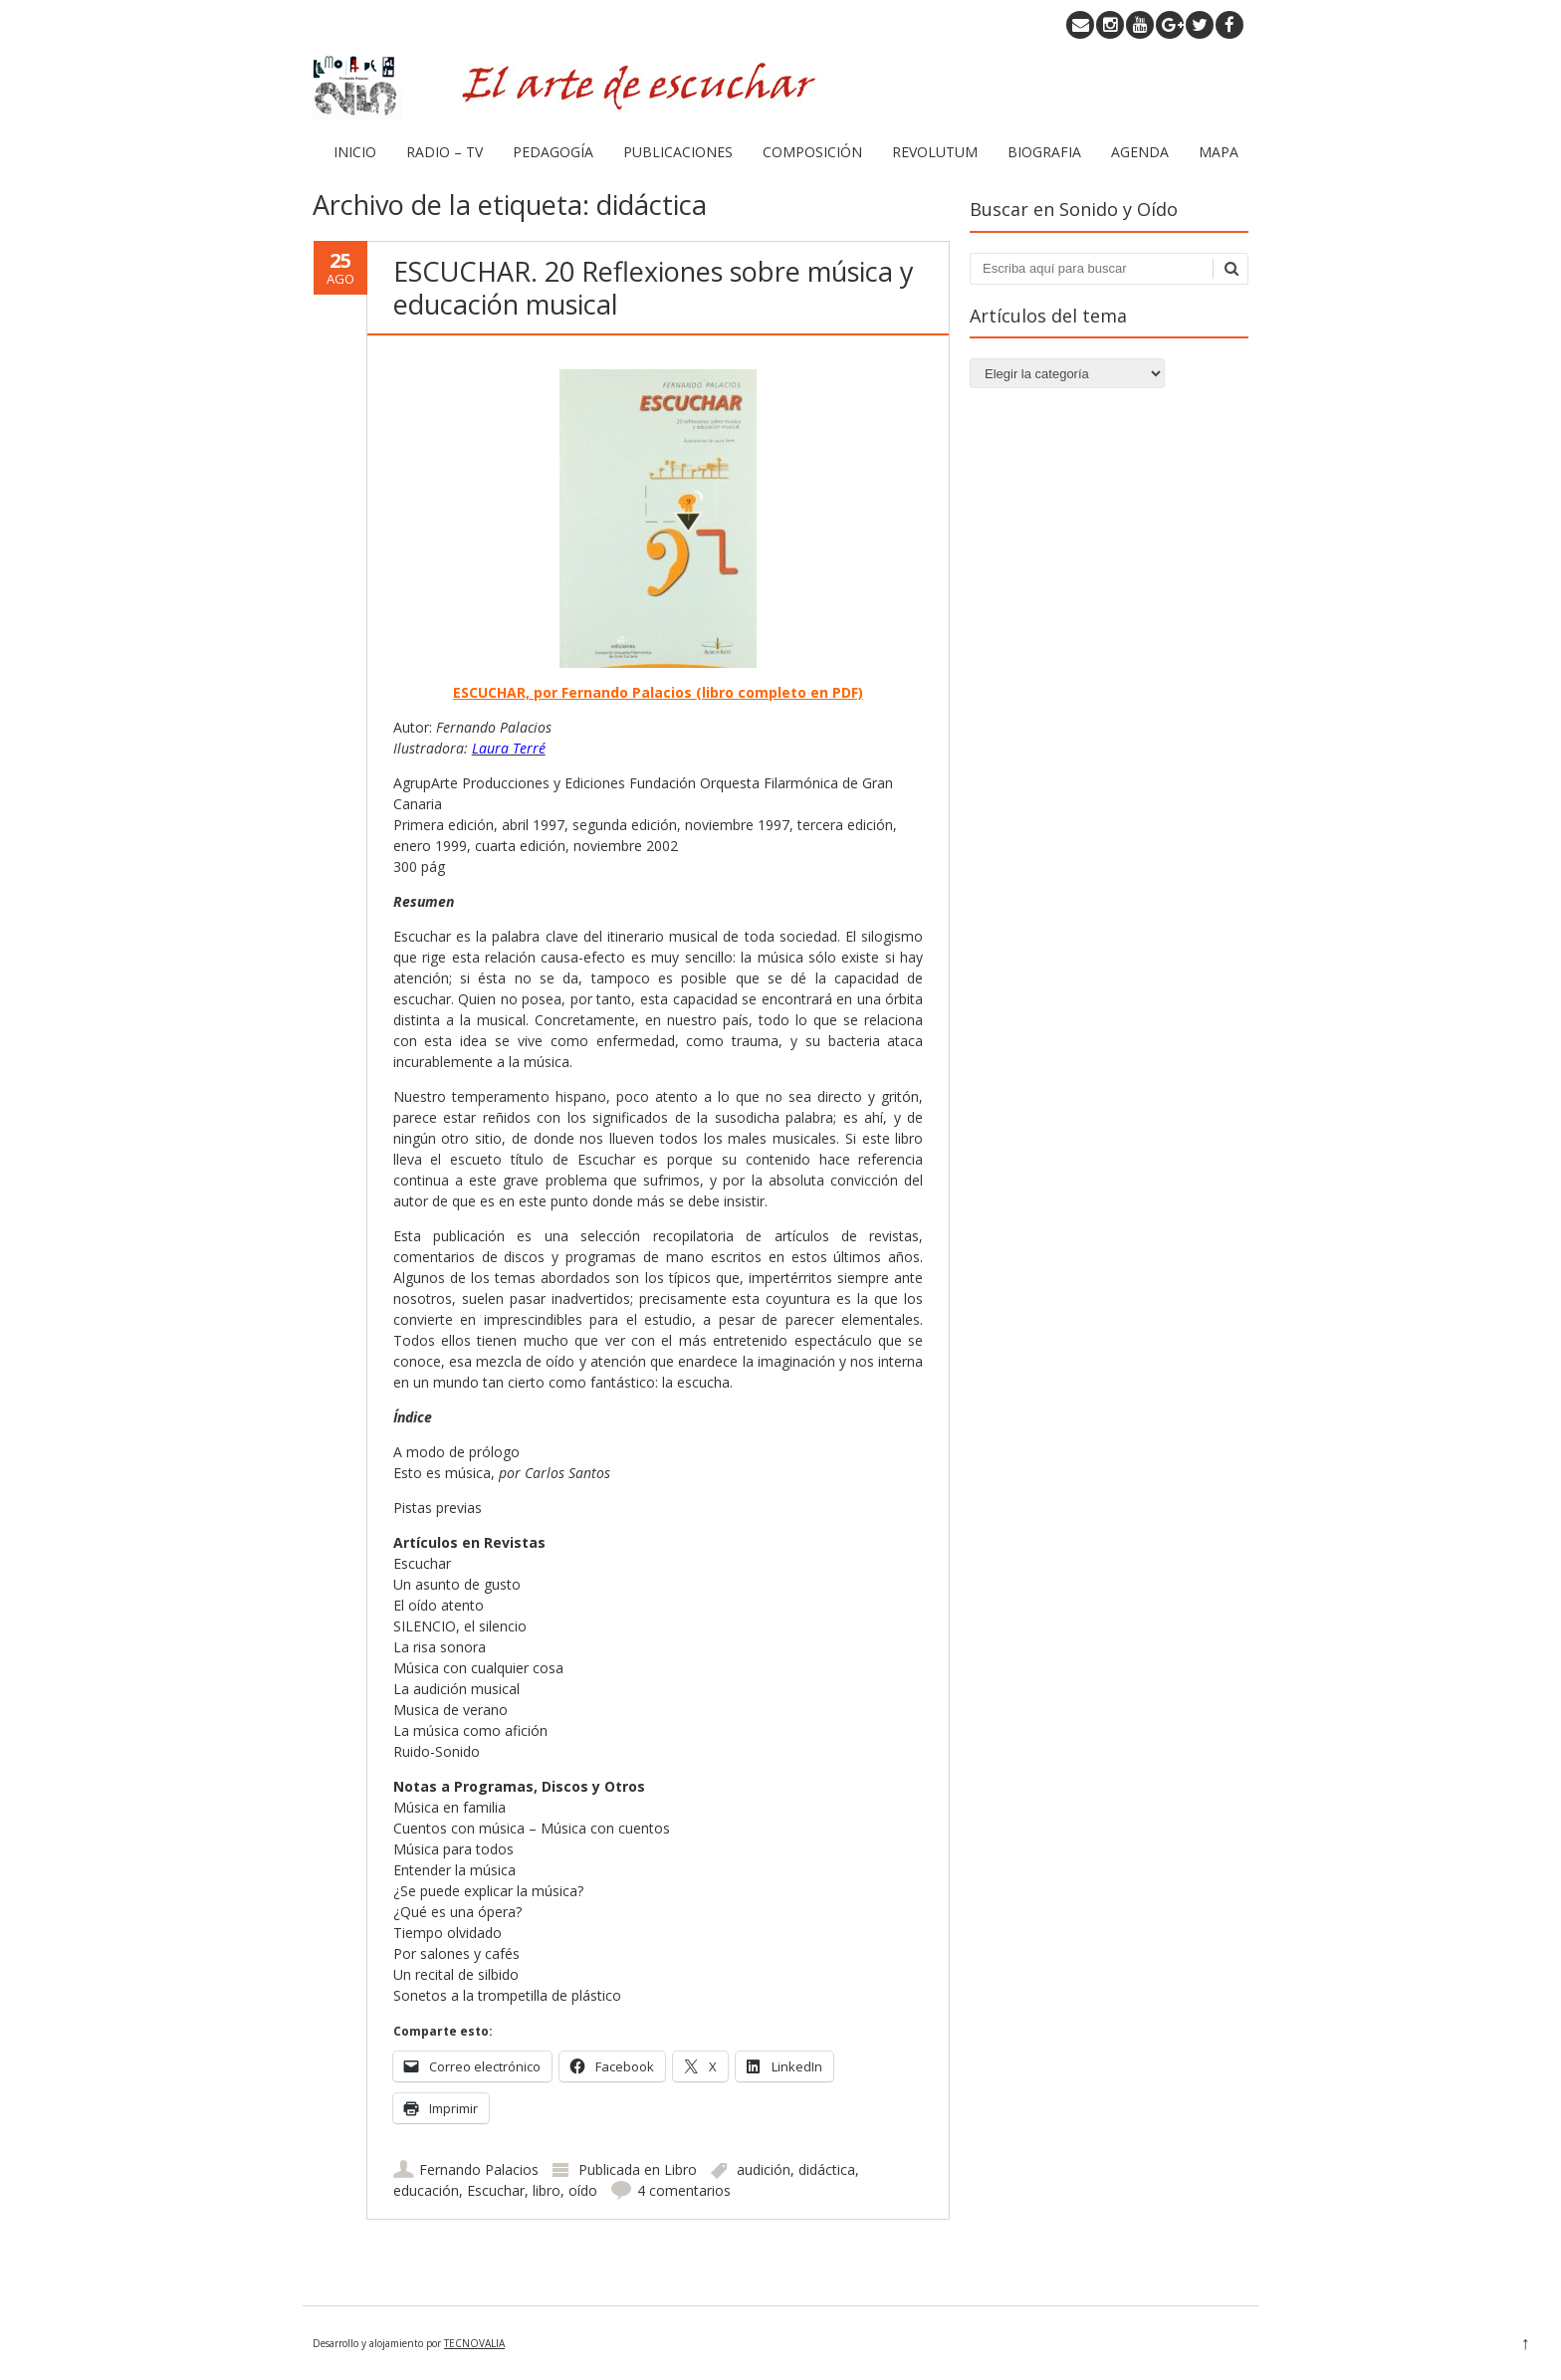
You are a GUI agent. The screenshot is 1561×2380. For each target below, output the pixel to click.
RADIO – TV (444, 151)
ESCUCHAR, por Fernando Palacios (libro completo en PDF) (658, 692)
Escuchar (496, 2190)
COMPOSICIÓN (812, 151)
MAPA (1218, 151)
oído (582, 2190)
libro (546, 2190)
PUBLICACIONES (678, 151)
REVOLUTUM (935, 151)
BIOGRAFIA (1044, 151)
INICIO (355, 151)
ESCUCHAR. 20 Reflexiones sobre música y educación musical (653, 287)
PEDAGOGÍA (553, 151)
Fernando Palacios (479, 2169)
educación (426, 2190)
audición (763, 2169)
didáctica (826, 2169)
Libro (680, 2169)
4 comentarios (684, 2190)
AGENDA (1140, 151)
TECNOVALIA (474, 2343)
